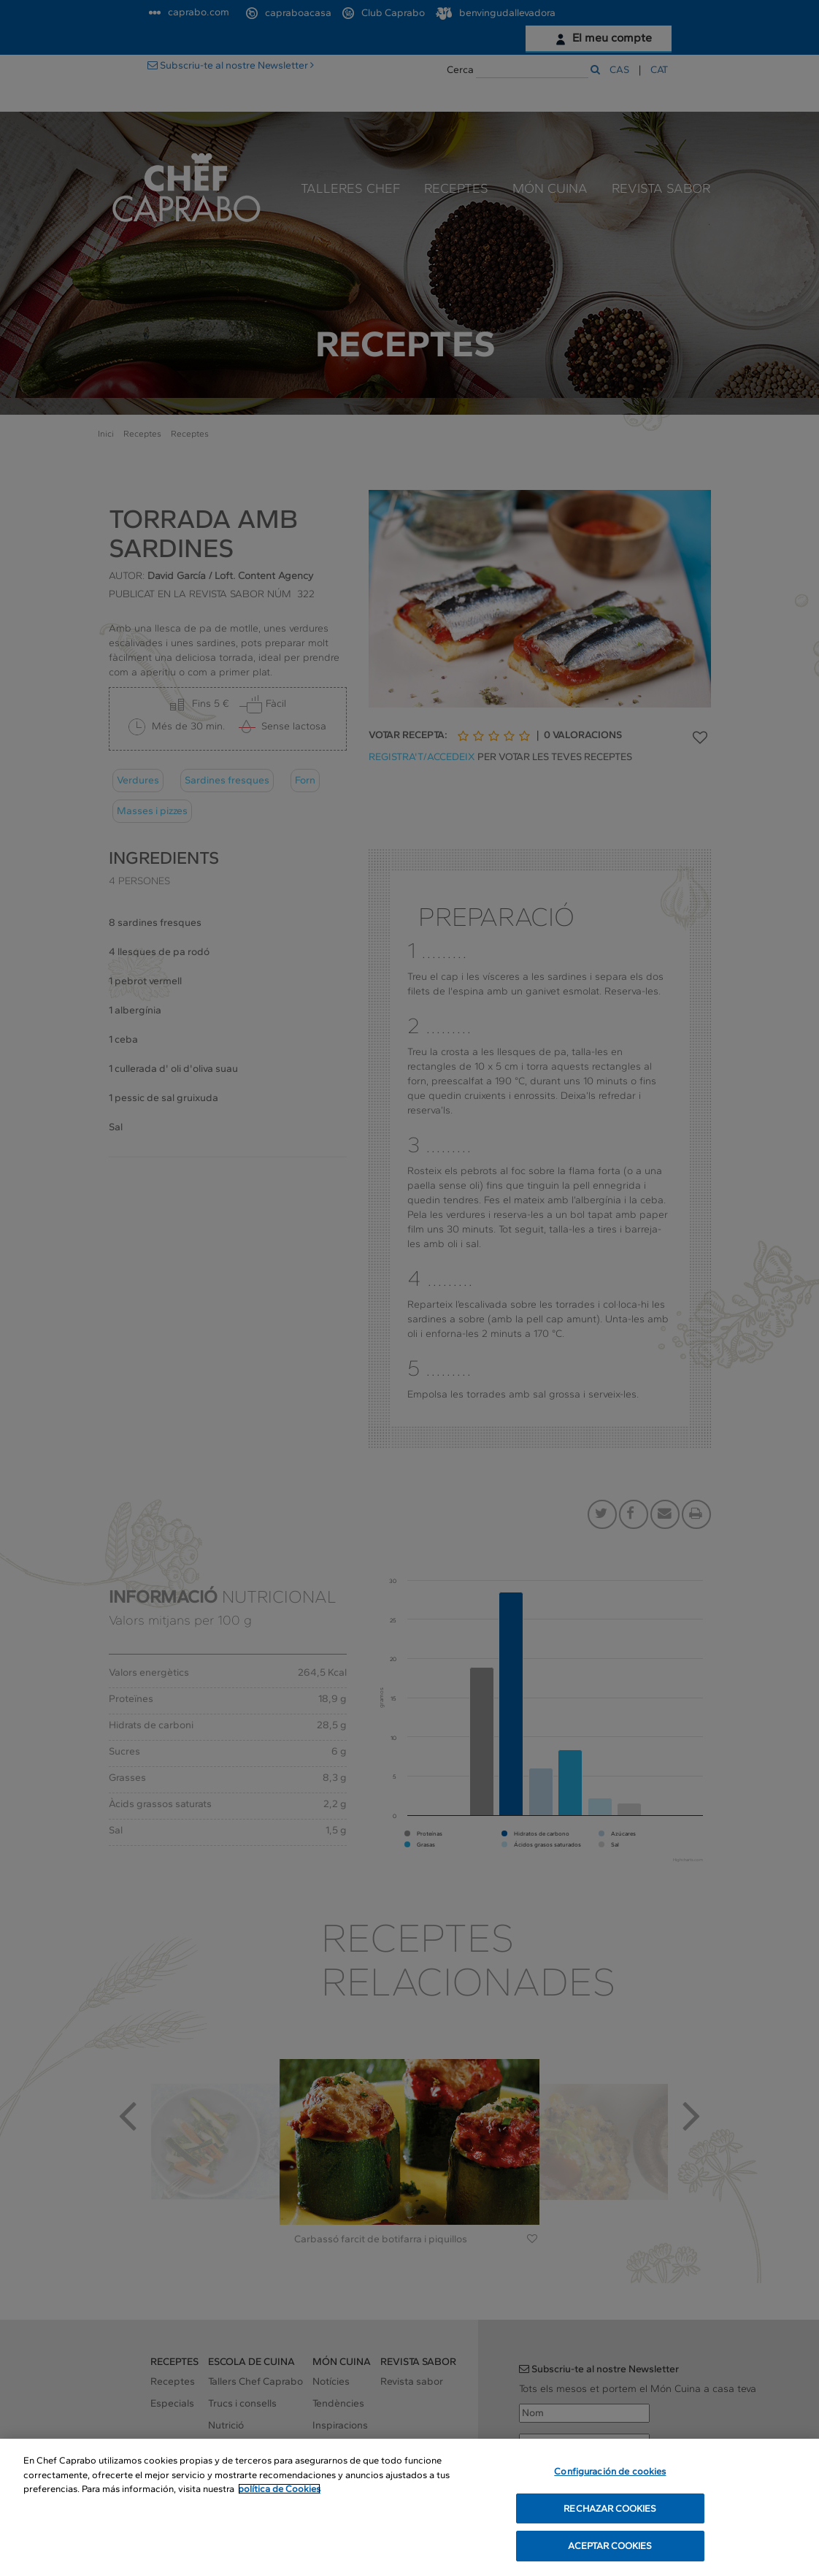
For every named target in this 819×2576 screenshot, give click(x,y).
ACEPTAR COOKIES (610, 2547)
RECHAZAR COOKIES (610, 2509)
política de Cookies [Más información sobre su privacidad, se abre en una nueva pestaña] (279, 2489)
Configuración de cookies (610, 2471)
